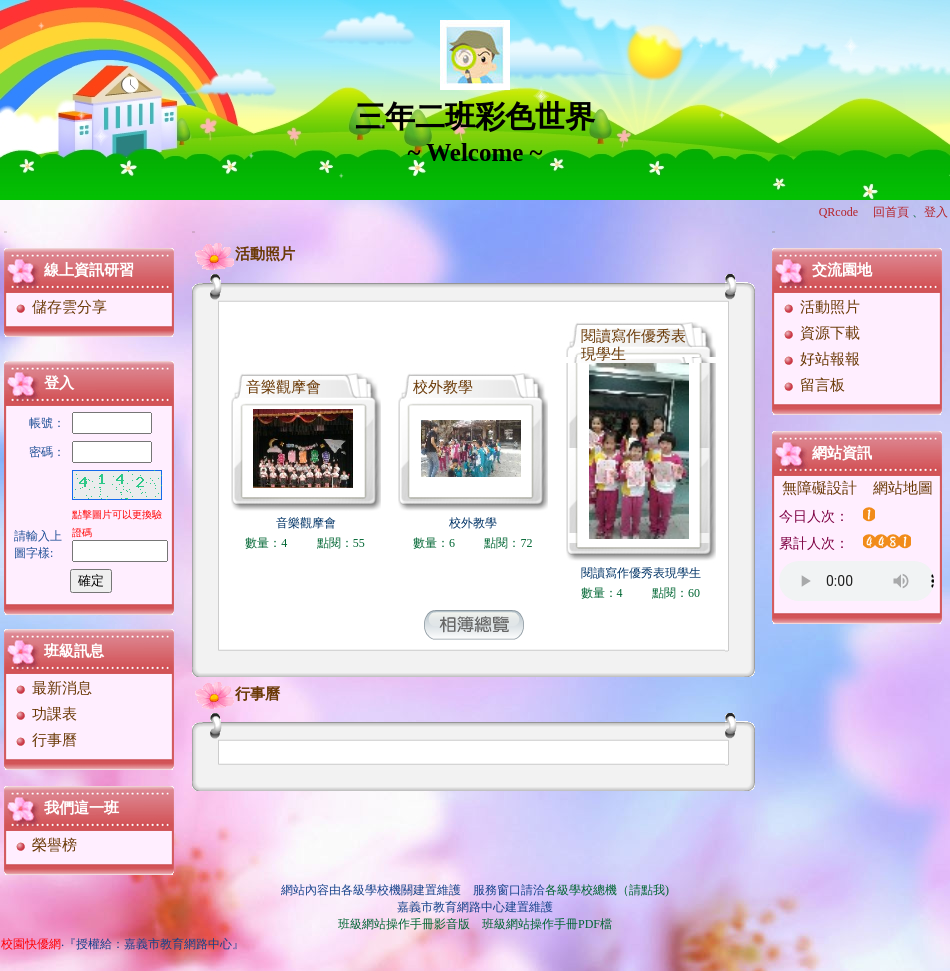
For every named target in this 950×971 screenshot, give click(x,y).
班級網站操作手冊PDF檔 (547, 924)
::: (5, 231)
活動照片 (245, 254)
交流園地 (842, 270)
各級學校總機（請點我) (607, 890)
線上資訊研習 (89, 270)
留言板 (813, 385)
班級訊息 (74, 651)
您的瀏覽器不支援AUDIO (856, 581)
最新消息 (52, 688)
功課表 (45, 714)
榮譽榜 (45, 845)
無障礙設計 (819, 488)
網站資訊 (842, 453)
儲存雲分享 (60, 307)
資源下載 (820, 333)
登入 (936, 212)
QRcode (838, 212)
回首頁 (891, 212)
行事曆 (45, 740)
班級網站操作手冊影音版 (404, 924)
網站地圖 (903, 488)
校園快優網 (31, 944)
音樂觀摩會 (283, 387)
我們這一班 (81, 808)
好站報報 (820, 359)
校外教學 (443, 387)
